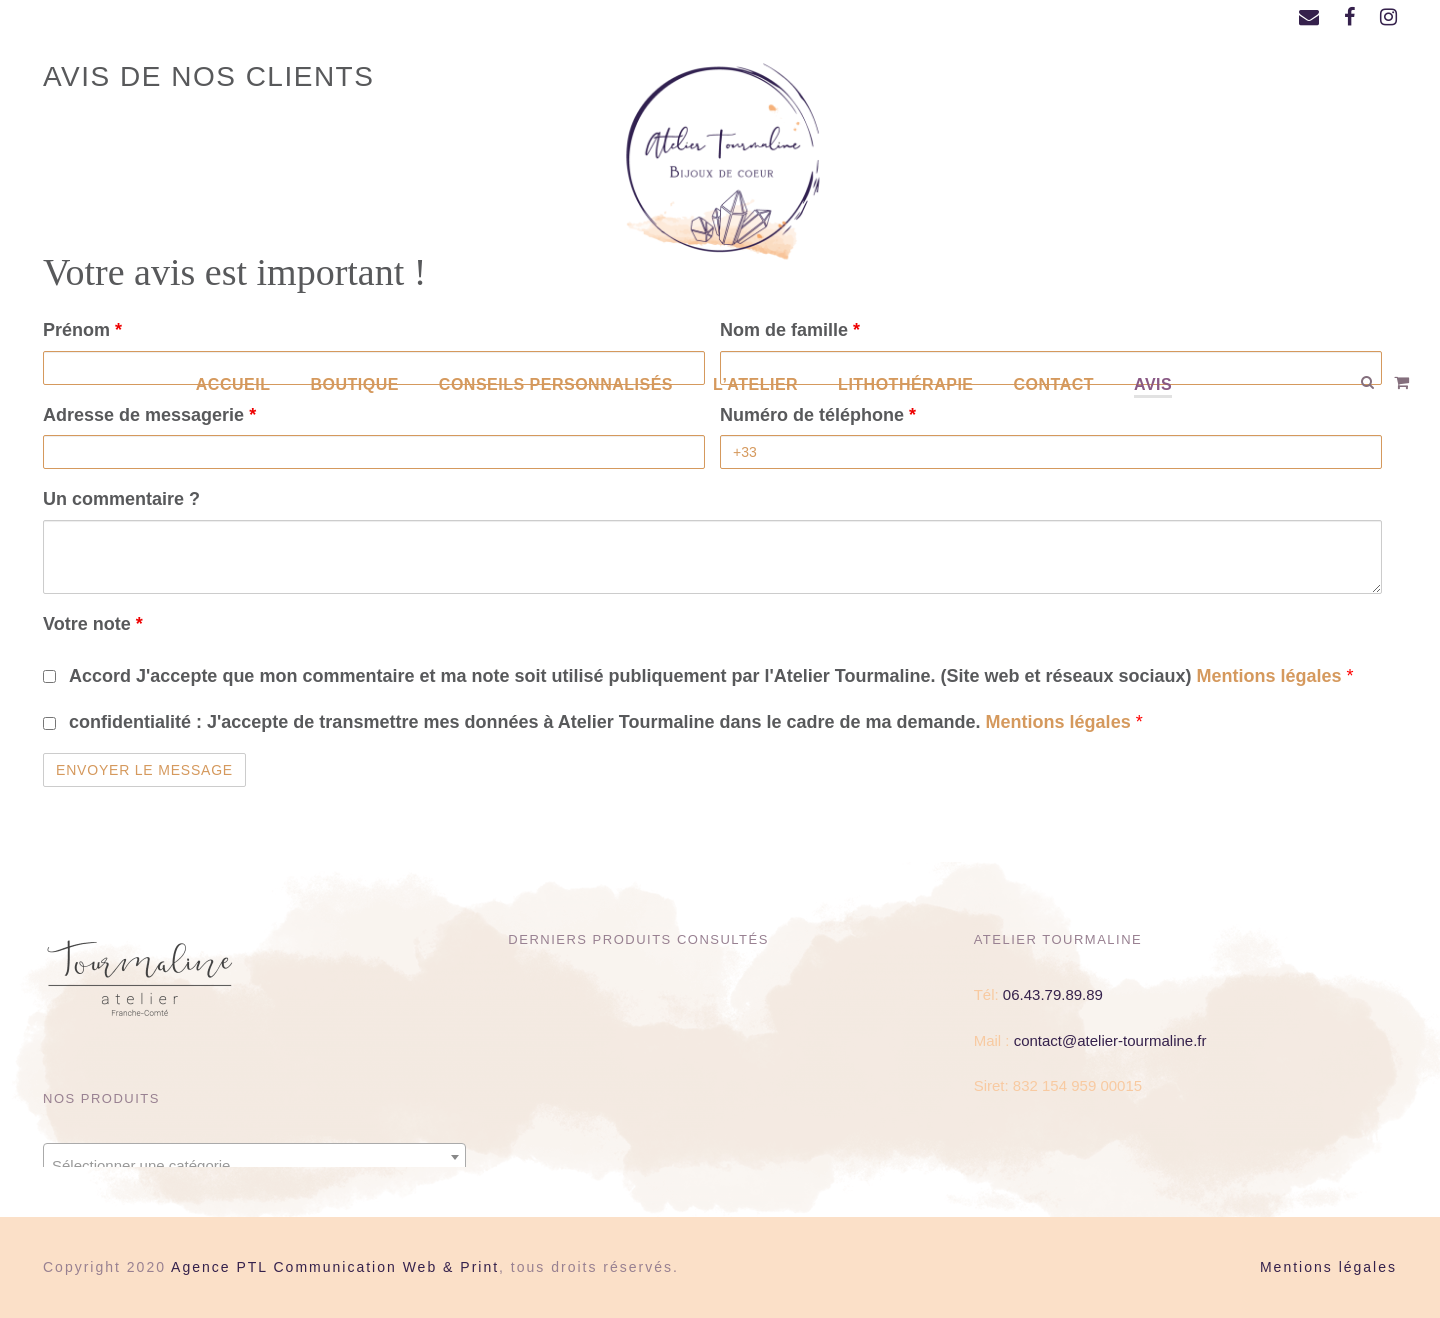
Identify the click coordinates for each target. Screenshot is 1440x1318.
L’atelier (755, 384)
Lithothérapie (905, 384)
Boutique (354, 384)
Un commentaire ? (121, 499)
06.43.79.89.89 (1053, 994)
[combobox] (254, 1157)
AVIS (1153, 384)
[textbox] (254, 1165)
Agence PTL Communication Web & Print (335, 1267)
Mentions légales (1272, 676)
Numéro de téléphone (818, 415)
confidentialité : (602, 722)
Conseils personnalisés (556, 384)
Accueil (233, 384)
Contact (1054, 384)
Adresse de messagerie (149, 415)
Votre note (93, 624)
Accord (708, 676)
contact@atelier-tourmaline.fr (1110, 1040)
